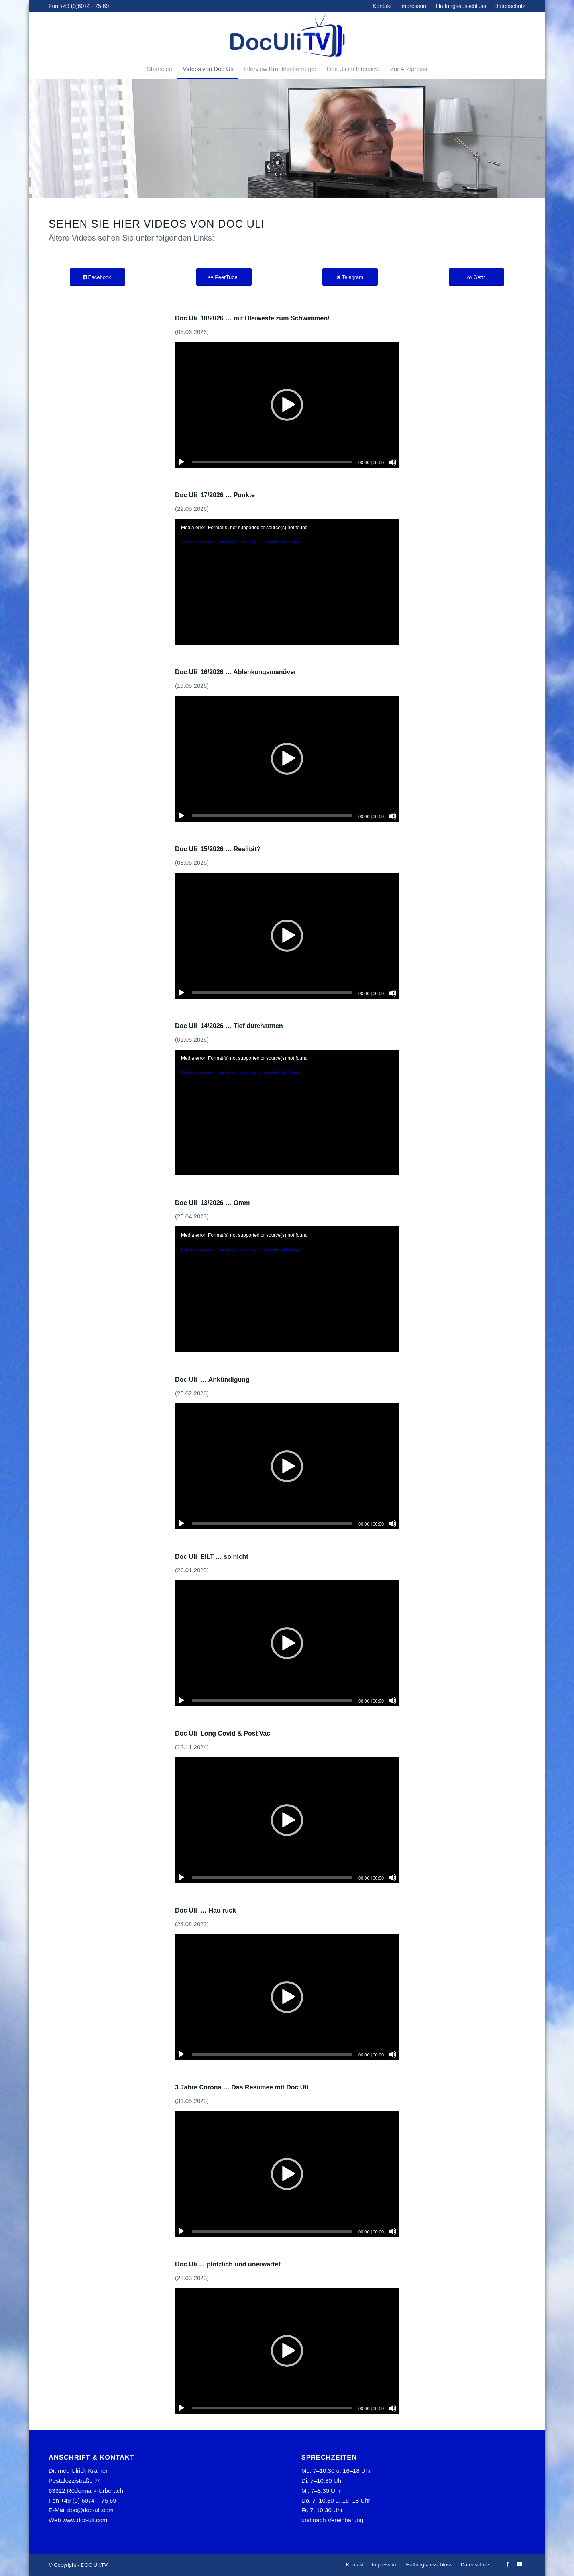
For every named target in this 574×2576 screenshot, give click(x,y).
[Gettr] (476, 277)
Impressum (414, 6)
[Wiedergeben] (181, 462)
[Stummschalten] (393, 462)
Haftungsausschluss (461, 6)
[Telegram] (350, 277)
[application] (287, 405)
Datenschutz (509, 6)
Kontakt (382, 6)
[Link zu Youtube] (519, 2564)
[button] (287, 405)
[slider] (272, 462)
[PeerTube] (224, 277)
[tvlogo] (287, 35)
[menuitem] (382, 6)
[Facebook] (97, 277)
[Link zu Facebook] (507, 2564)
